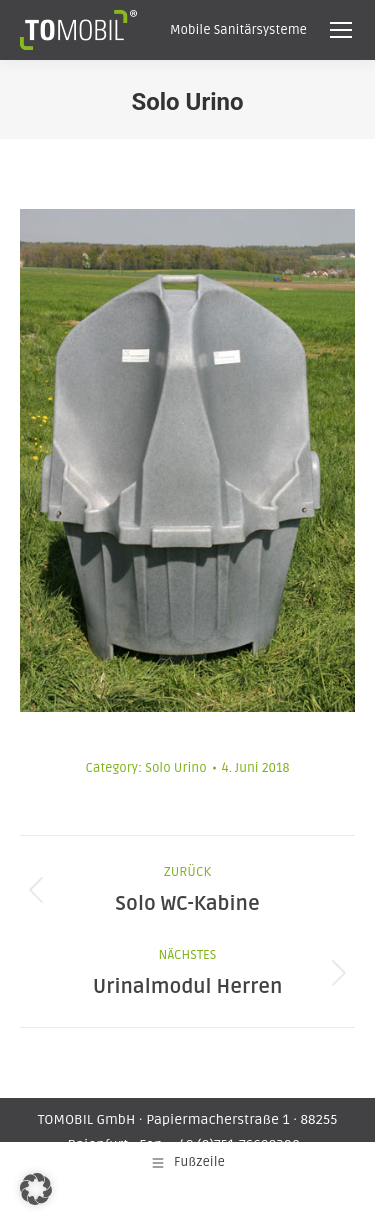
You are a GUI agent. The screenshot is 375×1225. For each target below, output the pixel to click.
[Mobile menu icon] (341, 30)
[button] (36, 1189)
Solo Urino (175, 768)
